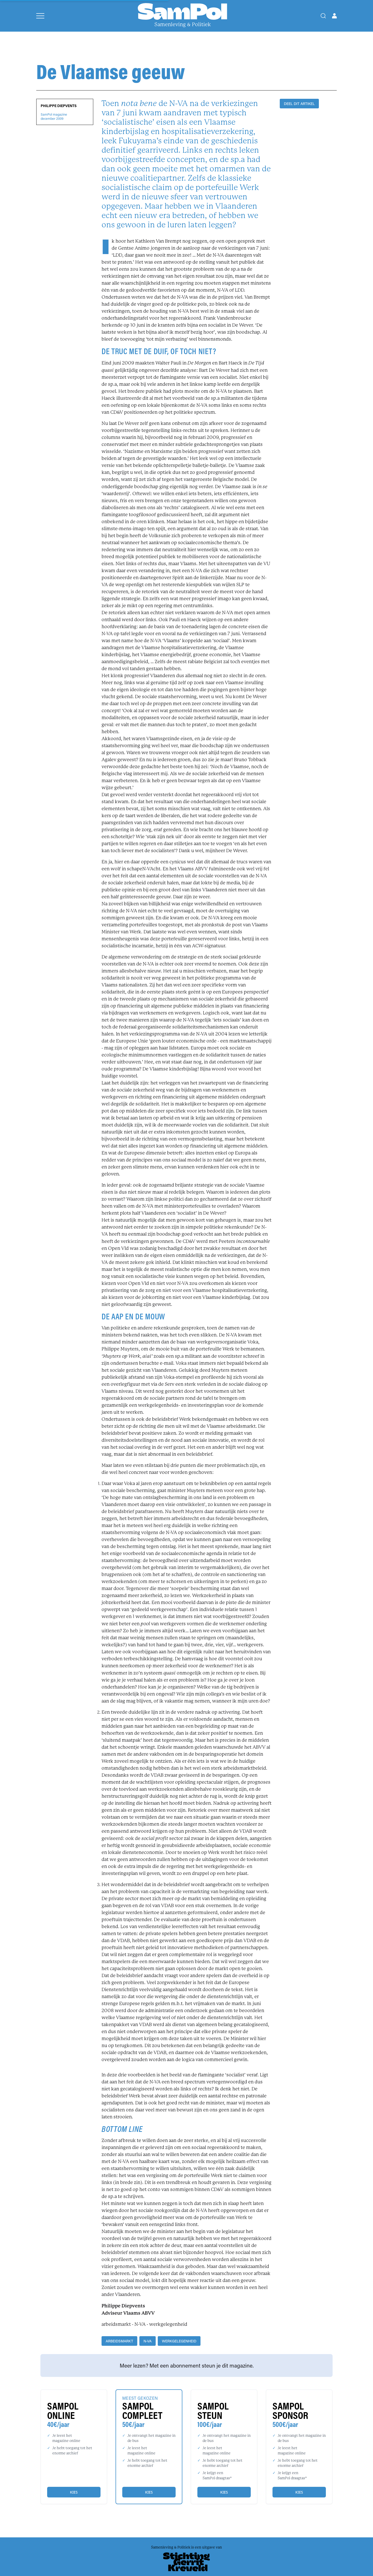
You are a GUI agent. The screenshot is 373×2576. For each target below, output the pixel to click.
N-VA (148, 2341)
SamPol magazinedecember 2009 (54, 116)
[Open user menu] (334, 15)
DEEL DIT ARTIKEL (299, 103)
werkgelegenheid (179, 2341)
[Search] (323, 15)
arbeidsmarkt (119, 2341)
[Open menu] (40, 15)
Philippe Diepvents (59, 105)
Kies (73, 2492)
